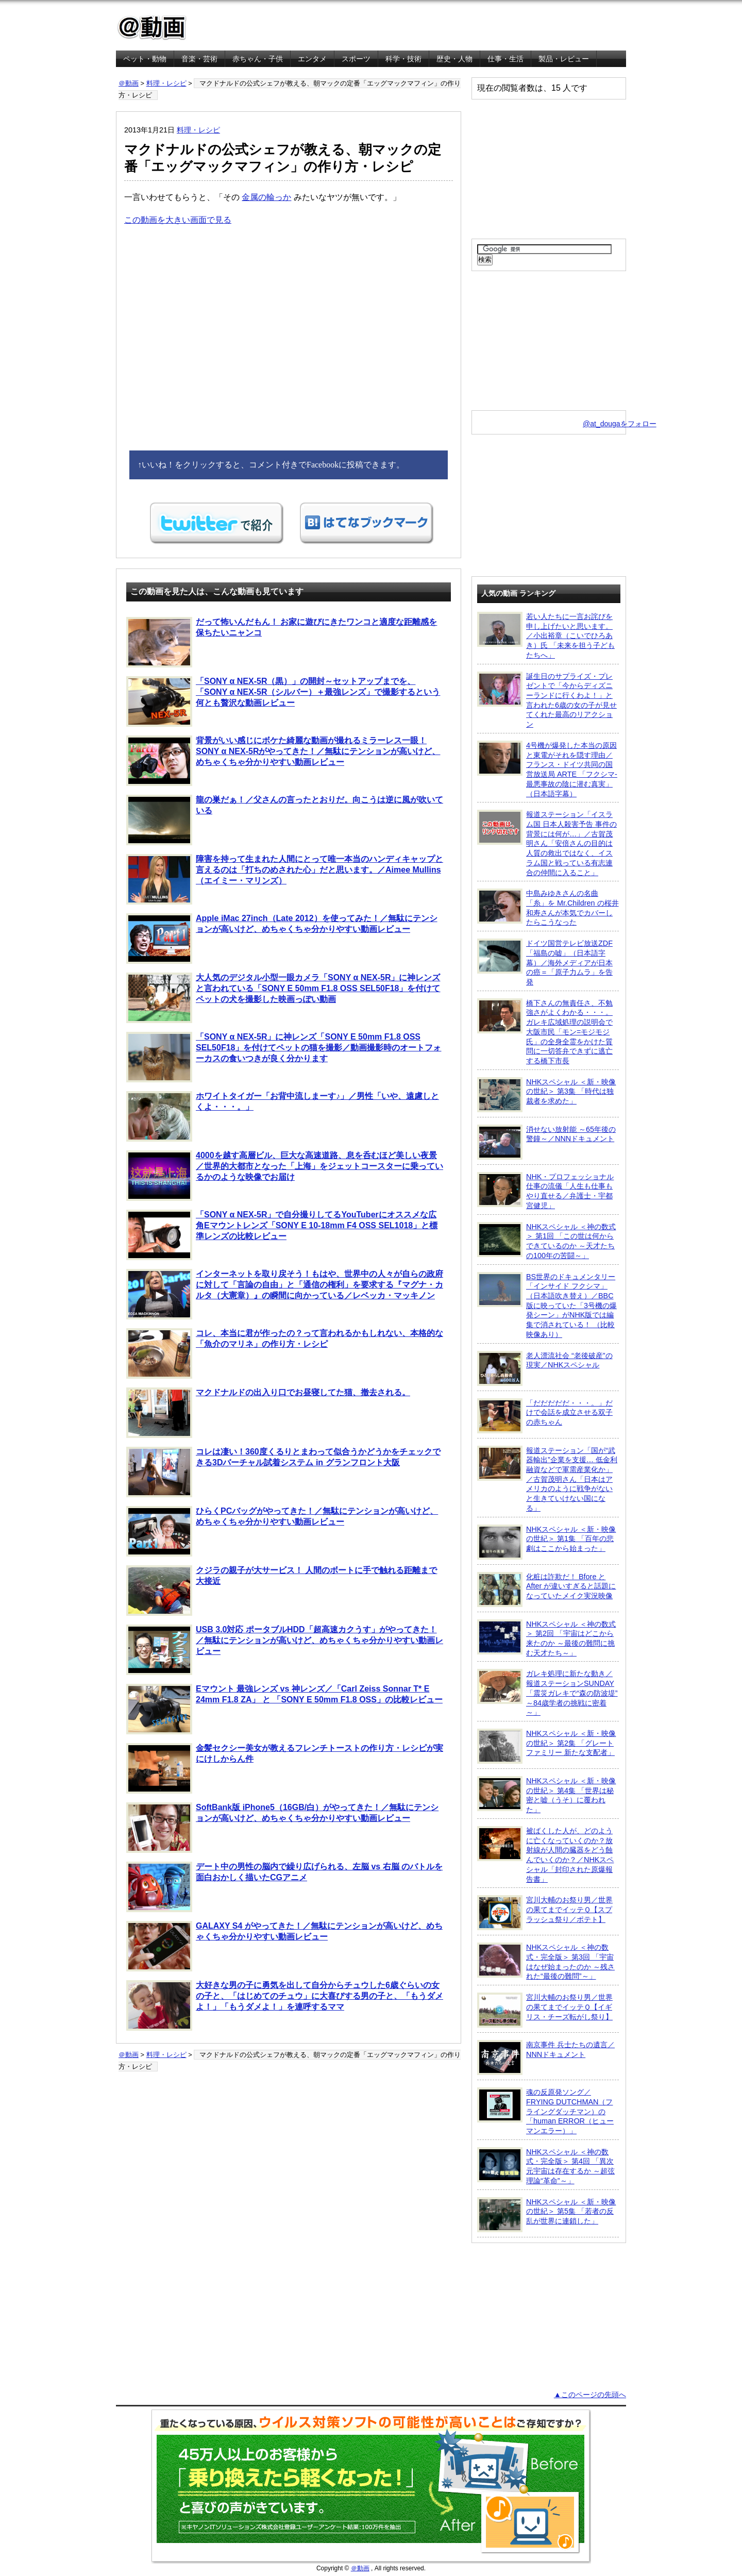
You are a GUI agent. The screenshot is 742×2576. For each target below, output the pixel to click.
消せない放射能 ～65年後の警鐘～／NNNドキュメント (546, 1142)
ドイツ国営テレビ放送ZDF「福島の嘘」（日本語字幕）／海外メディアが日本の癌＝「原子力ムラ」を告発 (545, 962)
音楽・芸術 (199, 59)
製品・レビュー (563, 59)
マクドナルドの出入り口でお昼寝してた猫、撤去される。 (268, 1412)
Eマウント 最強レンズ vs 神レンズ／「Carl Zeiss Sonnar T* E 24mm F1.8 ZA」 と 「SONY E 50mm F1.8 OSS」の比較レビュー (284, 1709)
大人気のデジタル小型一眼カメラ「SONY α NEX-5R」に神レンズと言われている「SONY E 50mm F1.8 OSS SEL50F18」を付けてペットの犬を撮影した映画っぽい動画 (283, 998)
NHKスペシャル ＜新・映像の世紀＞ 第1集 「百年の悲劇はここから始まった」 (546, 1542)
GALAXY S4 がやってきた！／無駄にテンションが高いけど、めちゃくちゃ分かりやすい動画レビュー (284, 1946)
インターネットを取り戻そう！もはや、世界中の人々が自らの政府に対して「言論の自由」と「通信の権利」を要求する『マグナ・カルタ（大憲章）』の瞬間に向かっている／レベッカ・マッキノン (284, 1294)
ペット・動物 (144, 59)
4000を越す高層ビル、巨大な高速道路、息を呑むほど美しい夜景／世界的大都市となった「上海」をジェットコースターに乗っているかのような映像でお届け (284, 1175)
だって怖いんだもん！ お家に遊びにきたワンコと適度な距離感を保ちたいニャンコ (281, 642)
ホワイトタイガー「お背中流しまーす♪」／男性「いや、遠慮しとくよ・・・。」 (282, 1116)
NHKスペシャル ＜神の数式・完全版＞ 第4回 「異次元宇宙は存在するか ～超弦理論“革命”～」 (546, 2166)
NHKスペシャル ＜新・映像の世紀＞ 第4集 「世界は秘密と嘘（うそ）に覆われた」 (546, 1795)
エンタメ (312, 59)
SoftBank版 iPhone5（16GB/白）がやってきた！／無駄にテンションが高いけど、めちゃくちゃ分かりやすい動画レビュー (282, 1827)
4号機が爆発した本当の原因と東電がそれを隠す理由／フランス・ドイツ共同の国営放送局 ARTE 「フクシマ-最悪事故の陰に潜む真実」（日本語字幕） (547, 769)
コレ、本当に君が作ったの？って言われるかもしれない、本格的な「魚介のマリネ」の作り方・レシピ (284, 1353)
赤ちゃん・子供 (257, 59)
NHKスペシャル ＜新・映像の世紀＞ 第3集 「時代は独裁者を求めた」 (546, 1094)
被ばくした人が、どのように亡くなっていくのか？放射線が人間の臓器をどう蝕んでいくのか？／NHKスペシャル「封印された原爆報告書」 (545, 1854)
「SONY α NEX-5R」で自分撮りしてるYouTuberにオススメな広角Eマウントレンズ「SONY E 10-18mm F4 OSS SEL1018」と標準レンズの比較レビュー (281, 1235)
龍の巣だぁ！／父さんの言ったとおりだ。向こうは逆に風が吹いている (284, 820)
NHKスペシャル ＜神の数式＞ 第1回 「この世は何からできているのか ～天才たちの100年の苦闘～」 (546, 1241)
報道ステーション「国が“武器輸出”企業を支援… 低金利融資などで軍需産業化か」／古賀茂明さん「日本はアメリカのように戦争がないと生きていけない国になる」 (547, 1479)
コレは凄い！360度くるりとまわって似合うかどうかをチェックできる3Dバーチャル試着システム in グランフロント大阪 (283, 1472)
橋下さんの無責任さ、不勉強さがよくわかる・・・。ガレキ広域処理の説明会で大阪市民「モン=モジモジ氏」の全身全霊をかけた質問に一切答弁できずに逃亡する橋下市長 (545, 1031)
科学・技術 (403, 59)
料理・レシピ (166, 83)
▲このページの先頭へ (590, 2394)
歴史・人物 (454, 59)
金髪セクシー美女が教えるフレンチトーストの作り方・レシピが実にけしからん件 (284, 1768)
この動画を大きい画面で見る (177, 219)
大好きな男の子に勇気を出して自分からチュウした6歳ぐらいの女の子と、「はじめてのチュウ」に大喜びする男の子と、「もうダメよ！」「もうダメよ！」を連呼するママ (284, 2005)
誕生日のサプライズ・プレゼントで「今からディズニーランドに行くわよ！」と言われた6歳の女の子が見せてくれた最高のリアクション (547, 700)
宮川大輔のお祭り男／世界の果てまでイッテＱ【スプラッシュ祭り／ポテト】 (545, 1912)
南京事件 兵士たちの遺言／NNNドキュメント (546, 2057)
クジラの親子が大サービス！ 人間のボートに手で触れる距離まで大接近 (281, 1590)
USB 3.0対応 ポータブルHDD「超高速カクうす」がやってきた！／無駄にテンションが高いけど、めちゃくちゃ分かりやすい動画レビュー (284, 1650)
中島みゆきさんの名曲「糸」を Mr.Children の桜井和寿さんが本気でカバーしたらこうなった (548, 907)
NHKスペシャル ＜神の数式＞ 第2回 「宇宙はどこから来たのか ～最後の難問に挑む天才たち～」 (546, 1638)
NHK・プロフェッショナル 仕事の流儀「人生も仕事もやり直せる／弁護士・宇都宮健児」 (545, 1191)
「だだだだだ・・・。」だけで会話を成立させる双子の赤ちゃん (545, 1415)
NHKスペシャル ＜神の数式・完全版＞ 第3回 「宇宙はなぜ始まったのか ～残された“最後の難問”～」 (546, 1961)
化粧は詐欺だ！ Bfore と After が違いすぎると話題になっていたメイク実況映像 (546, 1589)
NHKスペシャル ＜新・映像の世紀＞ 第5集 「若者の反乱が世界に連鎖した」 (546, 2214)
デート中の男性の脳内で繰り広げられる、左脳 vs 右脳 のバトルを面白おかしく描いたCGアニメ (284, 1887)
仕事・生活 (505, 59)
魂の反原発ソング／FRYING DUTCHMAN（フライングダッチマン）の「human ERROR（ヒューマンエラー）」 (545, 2111)
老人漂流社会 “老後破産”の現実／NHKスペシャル (545, 1368)
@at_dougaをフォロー (619, 424)
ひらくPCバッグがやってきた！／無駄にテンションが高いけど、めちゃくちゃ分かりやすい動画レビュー (282, 1531)
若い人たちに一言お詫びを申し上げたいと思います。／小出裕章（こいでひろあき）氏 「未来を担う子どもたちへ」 (546, 635)
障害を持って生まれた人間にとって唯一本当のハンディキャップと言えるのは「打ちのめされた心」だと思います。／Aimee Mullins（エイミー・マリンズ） (284, 879)
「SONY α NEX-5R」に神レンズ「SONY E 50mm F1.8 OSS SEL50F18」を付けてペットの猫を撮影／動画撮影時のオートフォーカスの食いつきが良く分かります (283, 1057)
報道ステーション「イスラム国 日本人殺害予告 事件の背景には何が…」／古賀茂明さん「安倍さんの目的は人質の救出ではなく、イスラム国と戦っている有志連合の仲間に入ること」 (547, 843)
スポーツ (356, 59)
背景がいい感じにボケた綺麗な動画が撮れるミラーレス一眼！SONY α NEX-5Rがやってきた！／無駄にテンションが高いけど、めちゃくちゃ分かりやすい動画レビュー (283, 760)
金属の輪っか (266, 197)
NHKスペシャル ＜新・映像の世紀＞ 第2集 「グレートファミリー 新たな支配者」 (546, 1746)
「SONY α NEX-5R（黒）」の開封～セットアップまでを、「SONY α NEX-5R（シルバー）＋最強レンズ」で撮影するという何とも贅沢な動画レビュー (283, 701)
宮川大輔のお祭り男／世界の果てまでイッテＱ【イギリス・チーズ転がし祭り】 (545, 2010)
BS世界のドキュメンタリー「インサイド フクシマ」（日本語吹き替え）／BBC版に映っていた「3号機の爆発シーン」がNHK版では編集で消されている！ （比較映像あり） (547, 1305)
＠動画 (129, 83)
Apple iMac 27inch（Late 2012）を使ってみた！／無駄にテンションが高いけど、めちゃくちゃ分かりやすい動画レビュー (281, 938)
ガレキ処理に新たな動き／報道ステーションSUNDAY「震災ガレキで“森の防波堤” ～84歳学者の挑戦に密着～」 (547, 1692)
